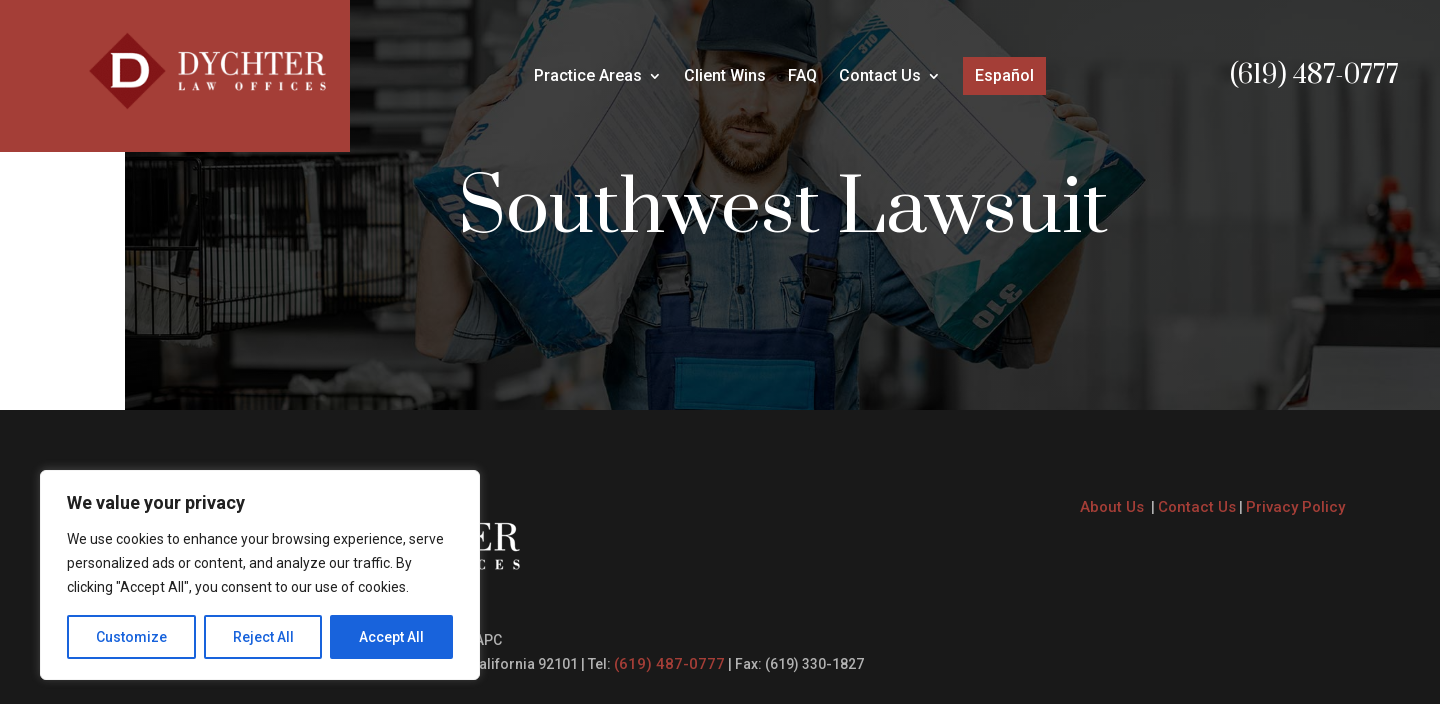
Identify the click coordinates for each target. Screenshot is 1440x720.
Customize (131, 637)
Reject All (263, 637)
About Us (1114, 507)
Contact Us (880, 77)
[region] (260, 575)
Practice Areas (588, 77)
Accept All (391, 637)
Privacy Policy (1295, 507)
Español (1004, 75)
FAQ (802, 77)
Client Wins (725, 77)
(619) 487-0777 (1314, 75)
